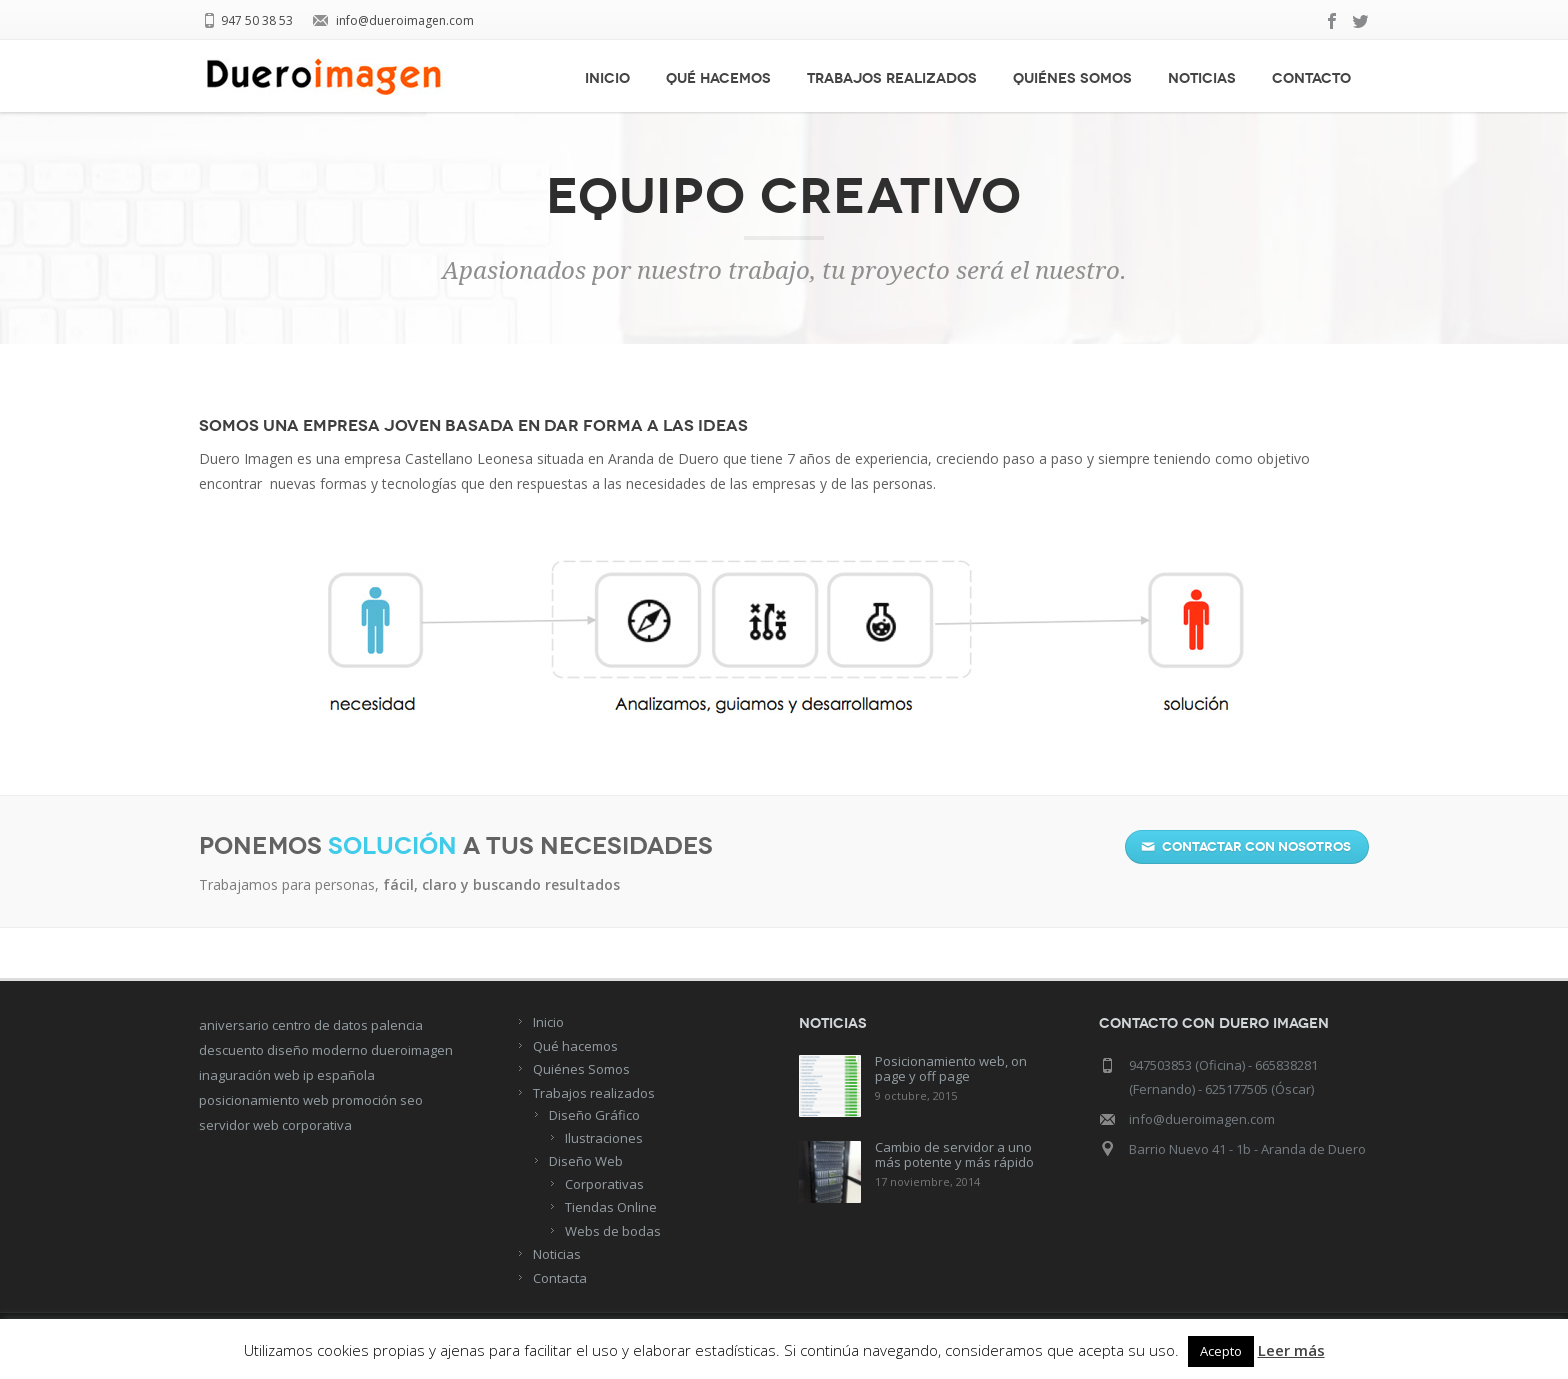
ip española (339, 1075)
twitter (1361, 21)
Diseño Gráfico (594, 1115)
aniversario (234, 1025)
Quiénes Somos (1072, 78)
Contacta (560, 1278)
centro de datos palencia (347, 1025)
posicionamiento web (264, 1100)
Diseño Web (586, 1161)
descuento (231, 1050)
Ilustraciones (604, 1138)
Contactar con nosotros (1246, 847)
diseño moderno (317, 1050)
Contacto (1311, 78)
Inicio (607, 78)
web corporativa (302, 1125)
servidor (224, 1125)
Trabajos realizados (892, 78)
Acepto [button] (1221, 1351)
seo (411, 1100)
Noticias (1202, 78)
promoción (364, 1100)
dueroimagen (412, 1050)
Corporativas (604, 1184)
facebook (1333, 21)
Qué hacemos (718, 78)
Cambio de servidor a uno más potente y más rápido (954, 1154)
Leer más (1291, 1350)
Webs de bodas (613, 1231)
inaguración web (249, 1075)
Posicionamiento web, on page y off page (951, 1068)
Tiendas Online (611, 1207)
